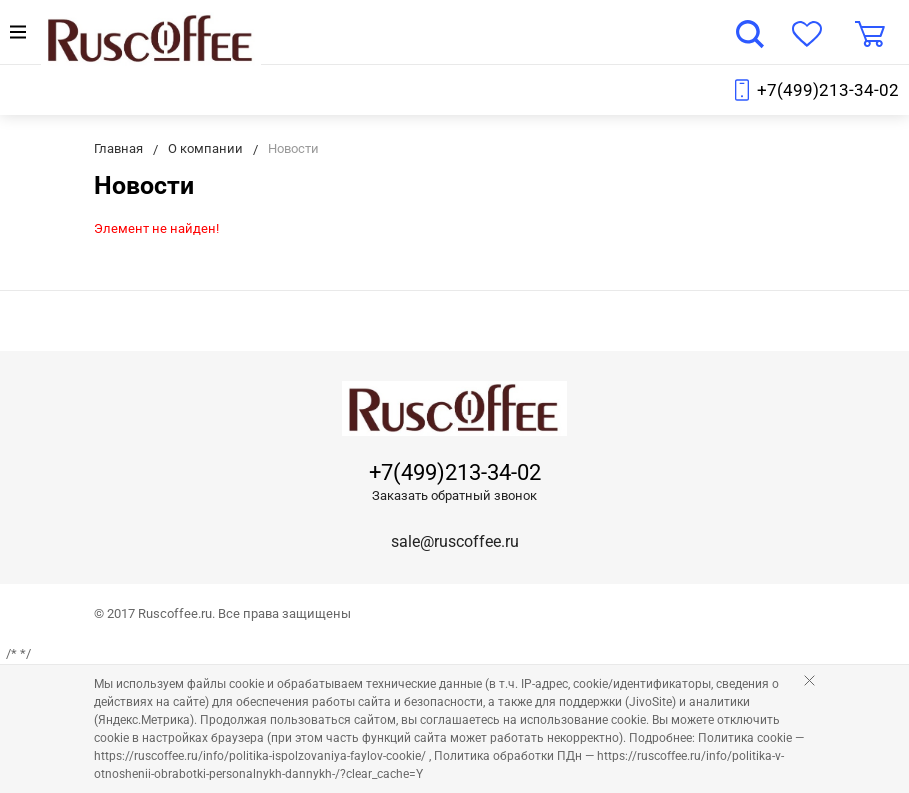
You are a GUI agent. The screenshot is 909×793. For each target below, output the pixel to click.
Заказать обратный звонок (454, 495)
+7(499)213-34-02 (828, 90)
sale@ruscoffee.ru (455, 541)
